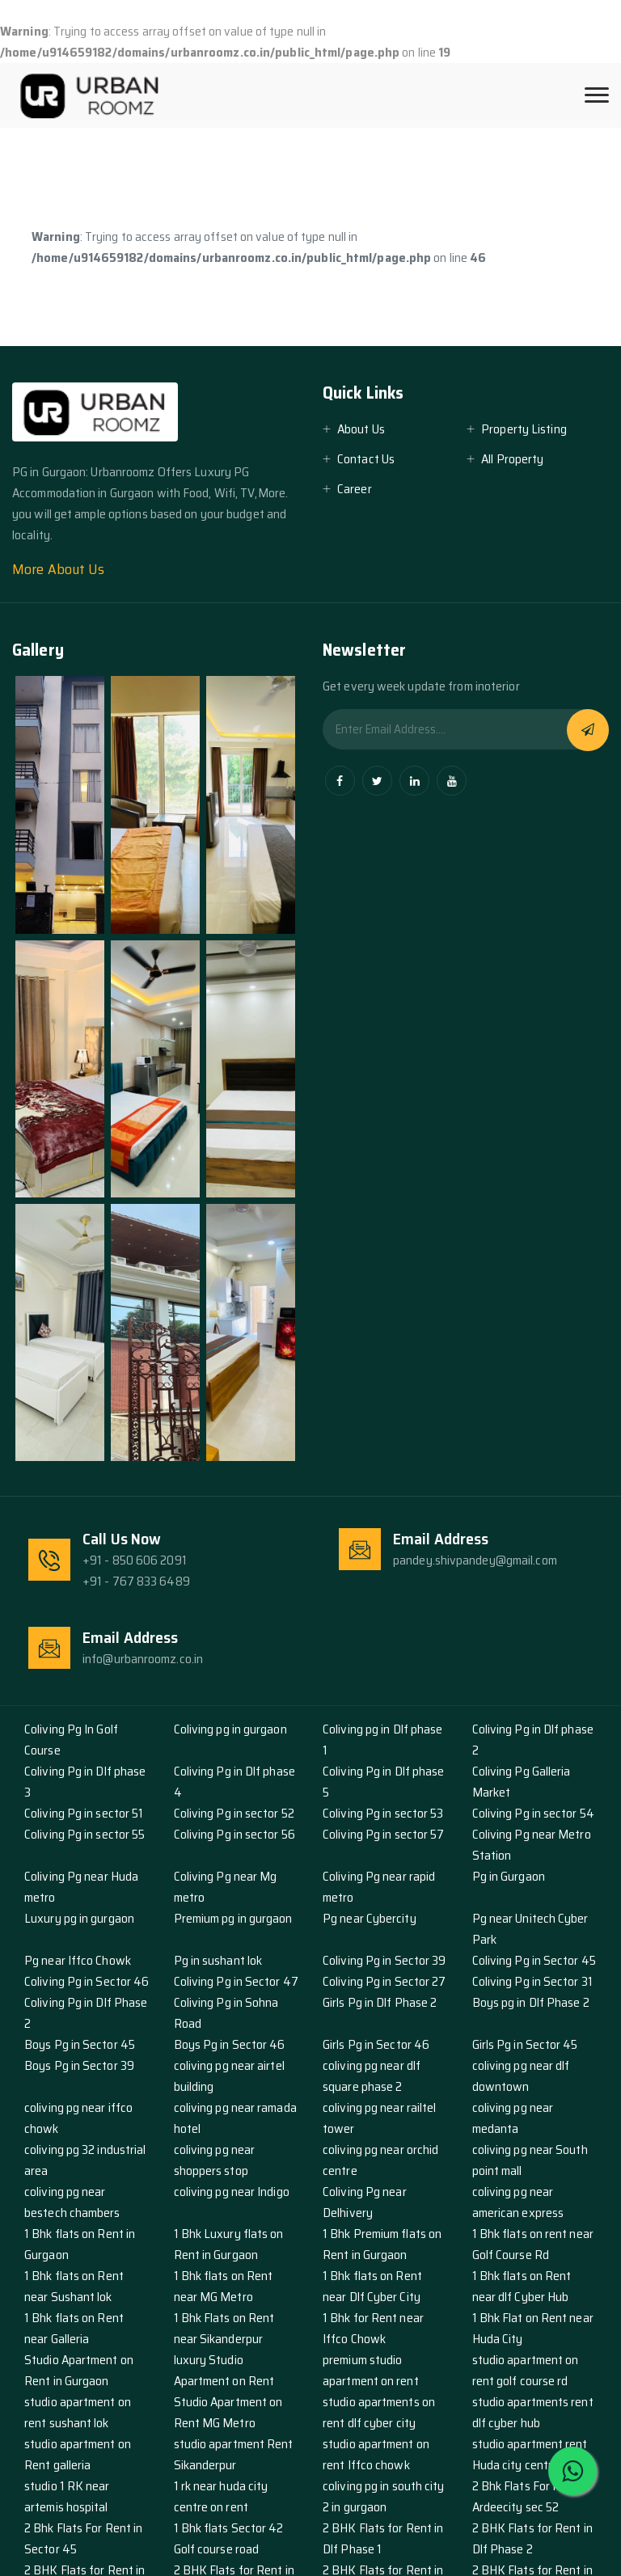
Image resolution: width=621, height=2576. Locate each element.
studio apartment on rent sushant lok (77, 2412)
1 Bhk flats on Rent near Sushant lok (74, 2286)
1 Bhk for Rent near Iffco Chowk (373, 2328)
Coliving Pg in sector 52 (234, 1813)
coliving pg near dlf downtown (521, 2076)
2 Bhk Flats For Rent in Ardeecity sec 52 (531, 2496)
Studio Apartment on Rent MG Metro (228, 2412)
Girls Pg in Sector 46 (376, 2044)
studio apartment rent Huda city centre (530, 2454)
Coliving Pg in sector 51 (83, 1813)
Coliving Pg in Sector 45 (534, 1960)
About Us (361, 429)
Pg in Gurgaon (508, 1876)
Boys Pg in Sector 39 (79, 2065)
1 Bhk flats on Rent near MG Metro (223, 2286)
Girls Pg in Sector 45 (525, 2044)
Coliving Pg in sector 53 (383, 1813)
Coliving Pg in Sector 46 (86, 1981)
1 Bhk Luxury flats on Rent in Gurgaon (229, 2244)
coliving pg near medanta (513, 2118)
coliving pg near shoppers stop (215, 2160)
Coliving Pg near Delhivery (365, 2202)
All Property (512, 459)
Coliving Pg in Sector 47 (236, 1981)
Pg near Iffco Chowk (77, 1960)
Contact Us (366, 459)
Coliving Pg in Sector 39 (384, 1960)
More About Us (58, 569)
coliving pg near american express (518, 2202)
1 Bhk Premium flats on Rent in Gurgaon (382, 2244)
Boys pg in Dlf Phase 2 (530, 2002)
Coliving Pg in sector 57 (383, 1834)
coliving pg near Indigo (231, 2191)
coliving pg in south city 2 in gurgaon (384, 2496)
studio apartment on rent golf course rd (525, 2370)
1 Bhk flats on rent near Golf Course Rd (533, 2244)
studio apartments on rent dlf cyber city (379, 2412)
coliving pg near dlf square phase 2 (371, 2076)
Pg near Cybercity (369, 1918)
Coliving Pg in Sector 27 (384, 1981)
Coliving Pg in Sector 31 (532, 1981)
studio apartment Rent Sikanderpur (234, 2454)
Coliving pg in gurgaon (230, 1729)
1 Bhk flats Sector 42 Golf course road (229, 2538)
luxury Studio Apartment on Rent (224, 2370)
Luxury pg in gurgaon (79, 1918)
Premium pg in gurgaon (233, 1918)
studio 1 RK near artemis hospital (67, 2496)
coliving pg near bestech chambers (72, 2202)
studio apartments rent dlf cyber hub (533, 2412)
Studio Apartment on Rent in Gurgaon (78, 2370)
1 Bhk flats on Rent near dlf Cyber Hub (522, 2286)
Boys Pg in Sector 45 (79, 2044)
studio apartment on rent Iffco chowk (376, 2454)
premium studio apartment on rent (371, 2370)
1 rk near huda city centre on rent (221, 2496)
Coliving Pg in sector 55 (84, 1834)
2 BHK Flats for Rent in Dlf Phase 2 (532, 2538)
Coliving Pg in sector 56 (234, 1834)
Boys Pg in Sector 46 (229, 2044)
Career (354, 489)
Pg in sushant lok (218, 1960)
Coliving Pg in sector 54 (533, 1813)
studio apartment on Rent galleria (77, 2454)
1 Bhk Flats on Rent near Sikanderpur (224, 2328)
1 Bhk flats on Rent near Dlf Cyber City (372, 2286)
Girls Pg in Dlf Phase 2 (380, 2002)
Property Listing (524, 429)
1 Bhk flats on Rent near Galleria (74, 2328)
